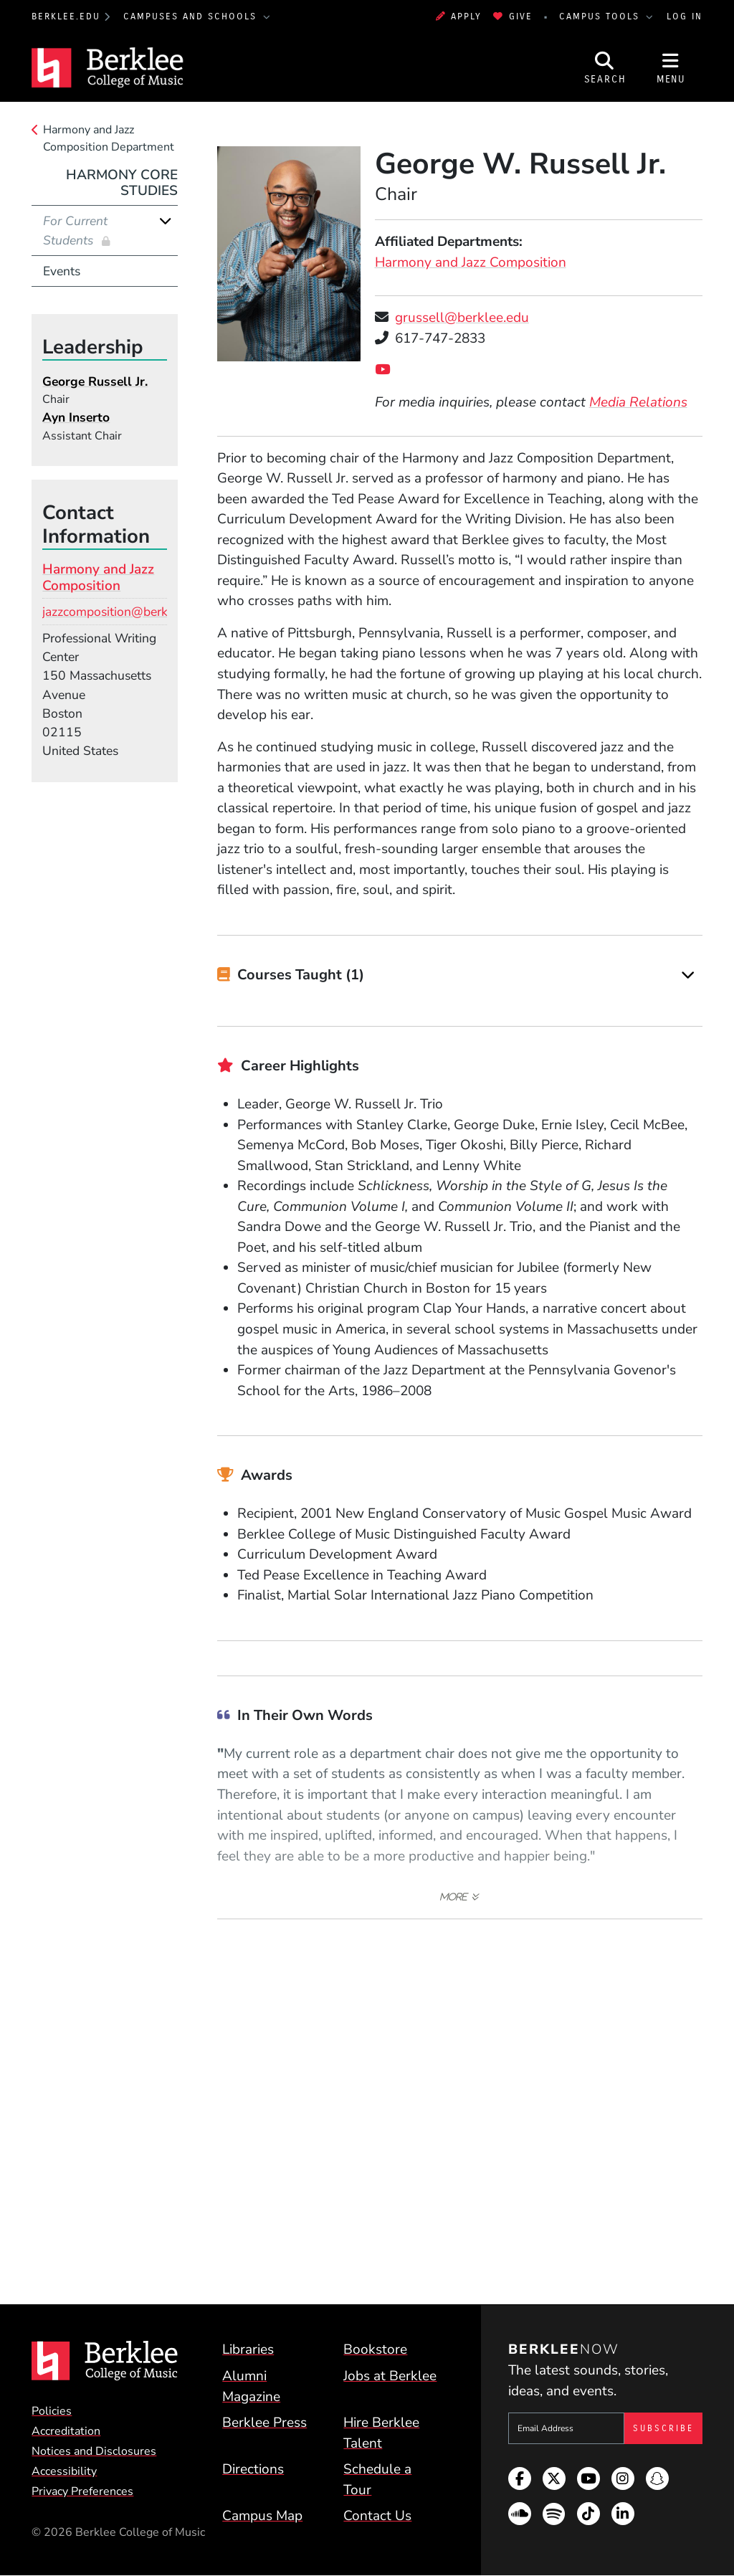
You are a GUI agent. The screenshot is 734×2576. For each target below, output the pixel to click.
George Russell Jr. (95, 381)
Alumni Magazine (251, 2386)
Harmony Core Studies (122, 183)
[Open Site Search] (605, 68)
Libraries (248, 2349)
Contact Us (377, 2515)
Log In (684, 16)
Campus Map (262, 2515)
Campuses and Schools (192, 16)
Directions (253, 2469)
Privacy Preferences (82, 2491)
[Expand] (687, 975)
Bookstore (375, 2349)
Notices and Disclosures (94, 2451)
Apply (459, 16)
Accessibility (64, 2471)
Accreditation (66, 2431)
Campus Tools (601, 16)
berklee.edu (66, 16)
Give (512, 16)
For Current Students (75, 230)
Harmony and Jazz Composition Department (108, 138)
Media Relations (638, 402)
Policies (52, 2411)
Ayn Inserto (76, 417)
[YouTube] (386, 370)
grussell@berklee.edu (462, 317)
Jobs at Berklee (390, 2376)
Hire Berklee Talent (381, 2433)
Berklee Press (264, 2422)
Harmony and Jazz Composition (470, 262)
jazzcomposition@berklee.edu (125, 611)
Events (61, 271)
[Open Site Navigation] (671, 68)
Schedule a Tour (377, 2479)
